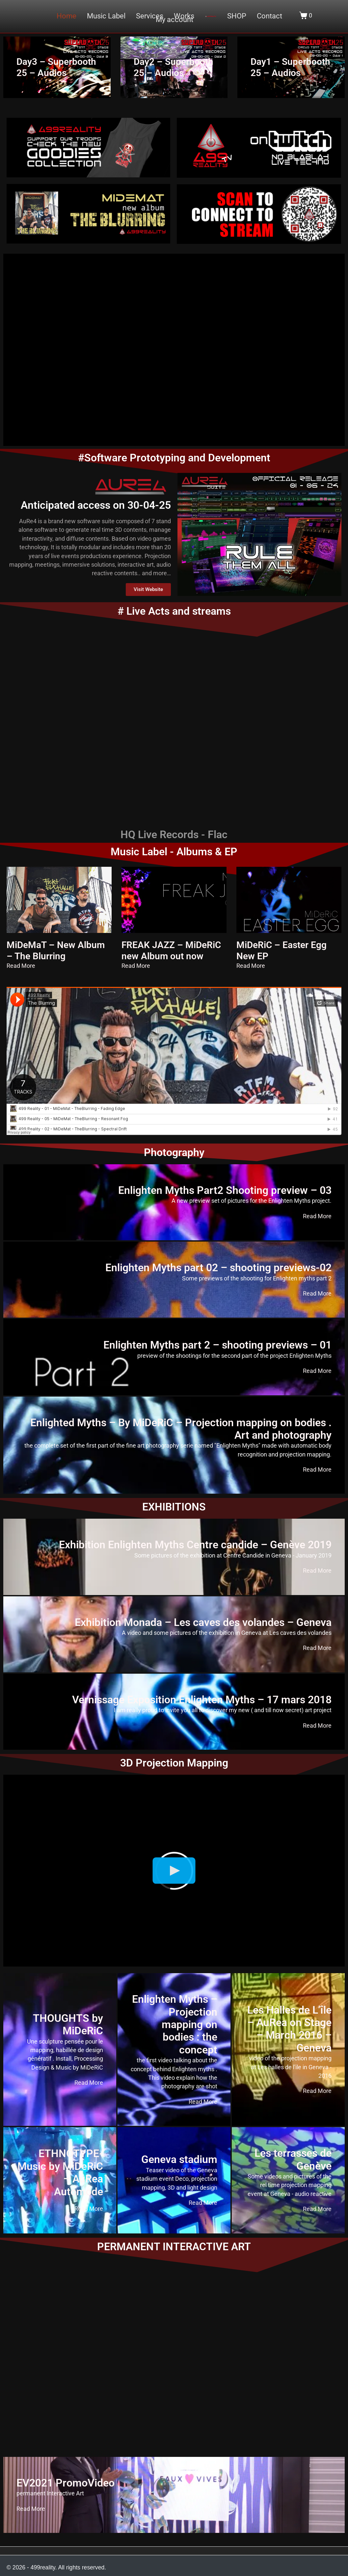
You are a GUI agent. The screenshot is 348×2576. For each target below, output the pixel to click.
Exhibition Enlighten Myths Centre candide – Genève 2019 (195, 1544)
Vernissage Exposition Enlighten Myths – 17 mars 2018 (202, 1699)
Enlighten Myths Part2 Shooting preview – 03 (225, 1190)
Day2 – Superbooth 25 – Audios (173, 67)
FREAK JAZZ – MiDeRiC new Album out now (171, 951)
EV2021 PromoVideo (65, 2483)
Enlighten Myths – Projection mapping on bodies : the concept (174, 2024)
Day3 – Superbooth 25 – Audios (56, 67)
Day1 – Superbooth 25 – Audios (290, 67)
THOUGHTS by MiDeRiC (68, 2024)
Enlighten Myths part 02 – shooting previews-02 (218, 1267)
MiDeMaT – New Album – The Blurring (56, 951)
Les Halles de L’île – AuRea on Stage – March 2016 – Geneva (289, 2029)
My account (174, 19)
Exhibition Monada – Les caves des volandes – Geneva (203, 1622)
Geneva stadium (179, 2159)
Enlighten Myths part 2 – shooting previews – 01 (217, 1345)
